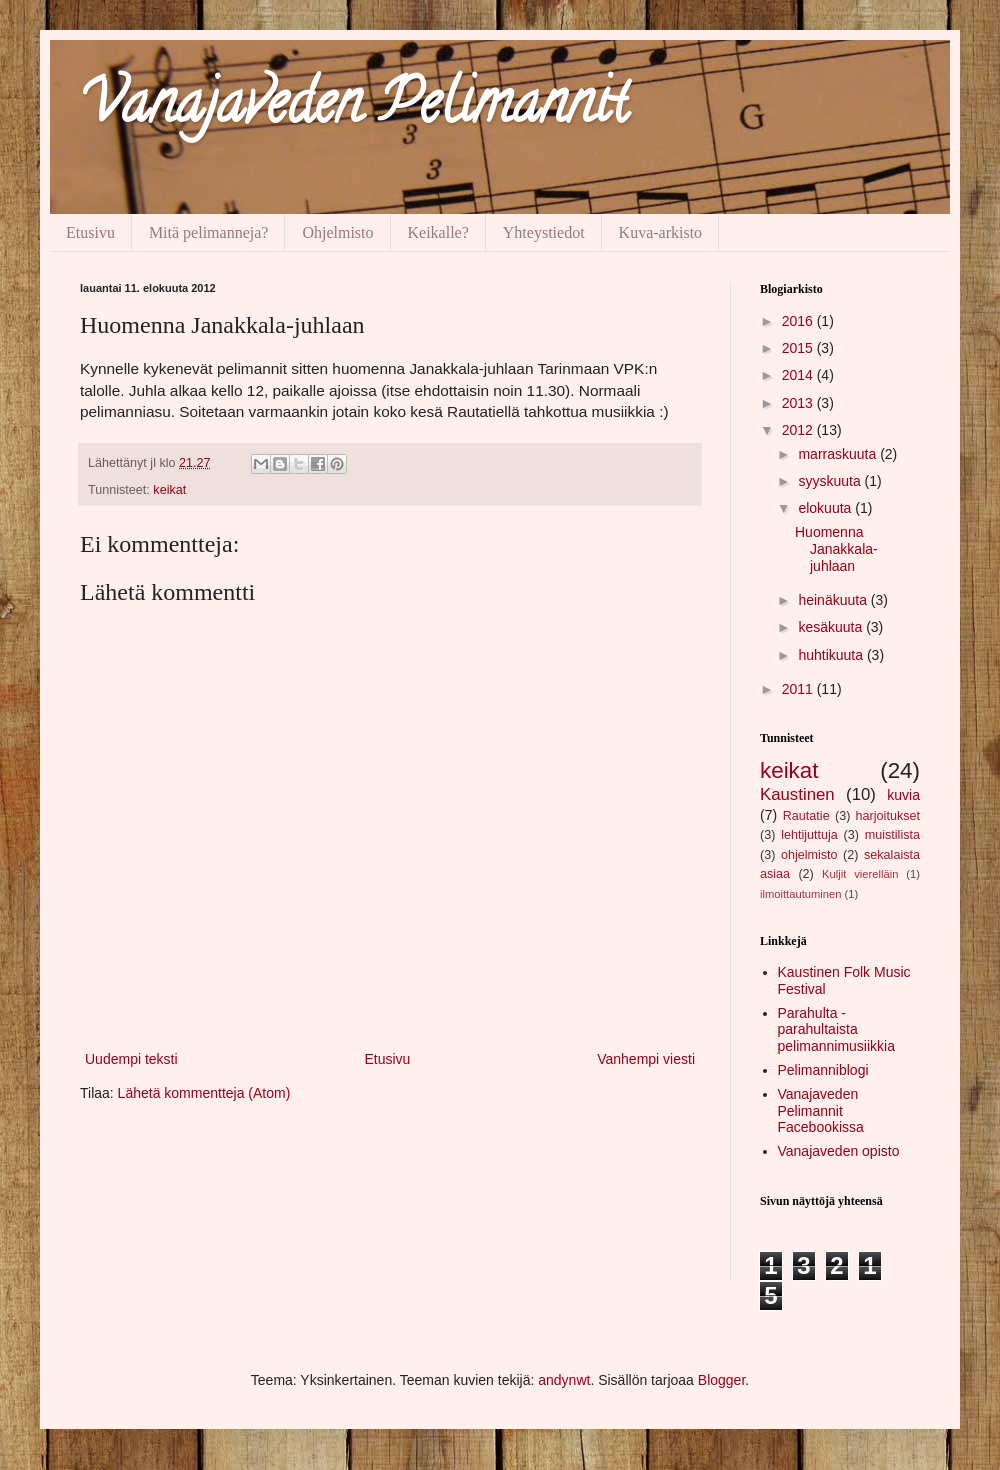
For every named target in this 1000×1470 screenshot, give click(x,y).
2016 (799, 321)
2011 (799, 689)
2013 (799, 403)
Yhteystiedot (544, 232)
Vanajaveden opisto (839, 1151)
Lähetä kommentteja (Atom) (204, 1093)
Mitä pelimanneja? (209, 232)
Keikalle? (438, 232)
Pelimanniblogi (823, 1070)
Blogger (721, 1380)
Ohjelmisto (337, 232)
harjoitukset (888, 816)
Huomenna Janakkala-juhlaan (836, 549)
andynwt (564, 1380)
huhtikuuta (832, 655)
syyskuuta (831, 481)
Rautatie (806, 816)
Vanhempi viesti (646, 1059)
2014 (799, 375)
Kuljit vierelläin (860, 874)
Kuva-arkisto (661, 232)
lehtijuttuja (809, 835)
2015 (799, 348)
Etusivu (90, 232)
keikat (169, 490)
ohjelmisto (809, 855)
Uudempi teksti (131, 1059)
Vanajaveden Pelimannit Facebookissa (821, 1111)
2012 (799, 430)
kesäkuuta (832, 627)
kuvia (903, 795)
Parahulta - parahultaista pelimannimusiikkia (837, 1030)
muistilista (892, 835)
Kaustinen (797, 794)
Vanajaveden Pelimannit (354, 109)
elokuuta (826, 508)
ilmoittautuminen (800, 894)
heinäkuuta (834, 600)
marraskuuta (839, 454)
